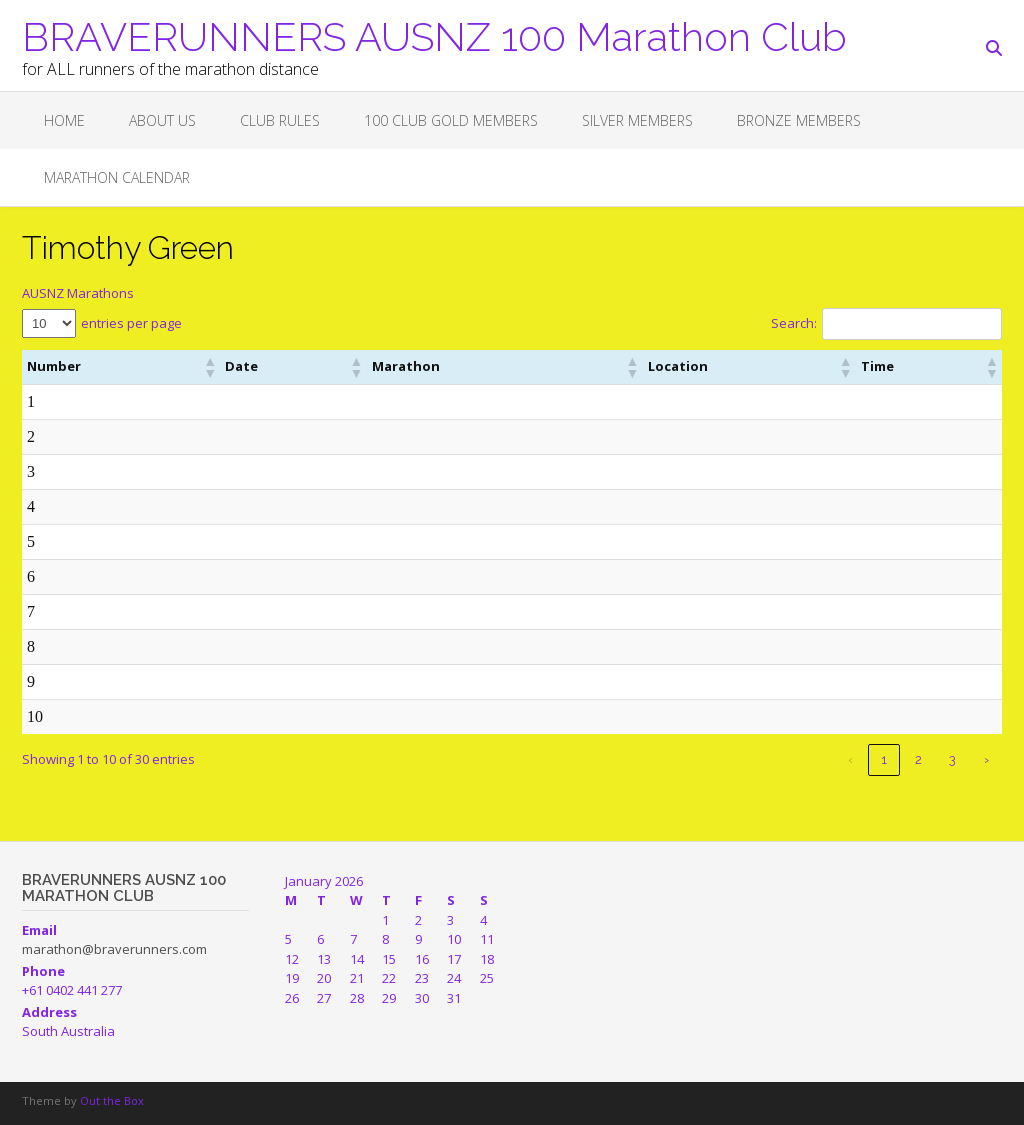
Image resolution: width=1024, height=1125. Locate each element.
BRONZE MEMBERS (799, 120)
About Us (162, 120)
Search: (794, 323)
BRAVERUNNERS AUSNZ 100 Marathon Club (434, 35)
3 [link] (952, 759)
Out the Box (112, 1100)
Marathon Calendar (117, 177)
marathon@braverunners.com (114, 949)
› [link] (986, 759)
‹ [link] (850, 759)
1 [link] (884, 759)
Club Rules (280, 120)
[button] (138, 367)
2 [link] (918, 759)
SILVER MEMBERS (637, 120)
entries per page (131, 323)
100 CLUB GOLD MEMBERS (451, 120)
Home (64, 120)
